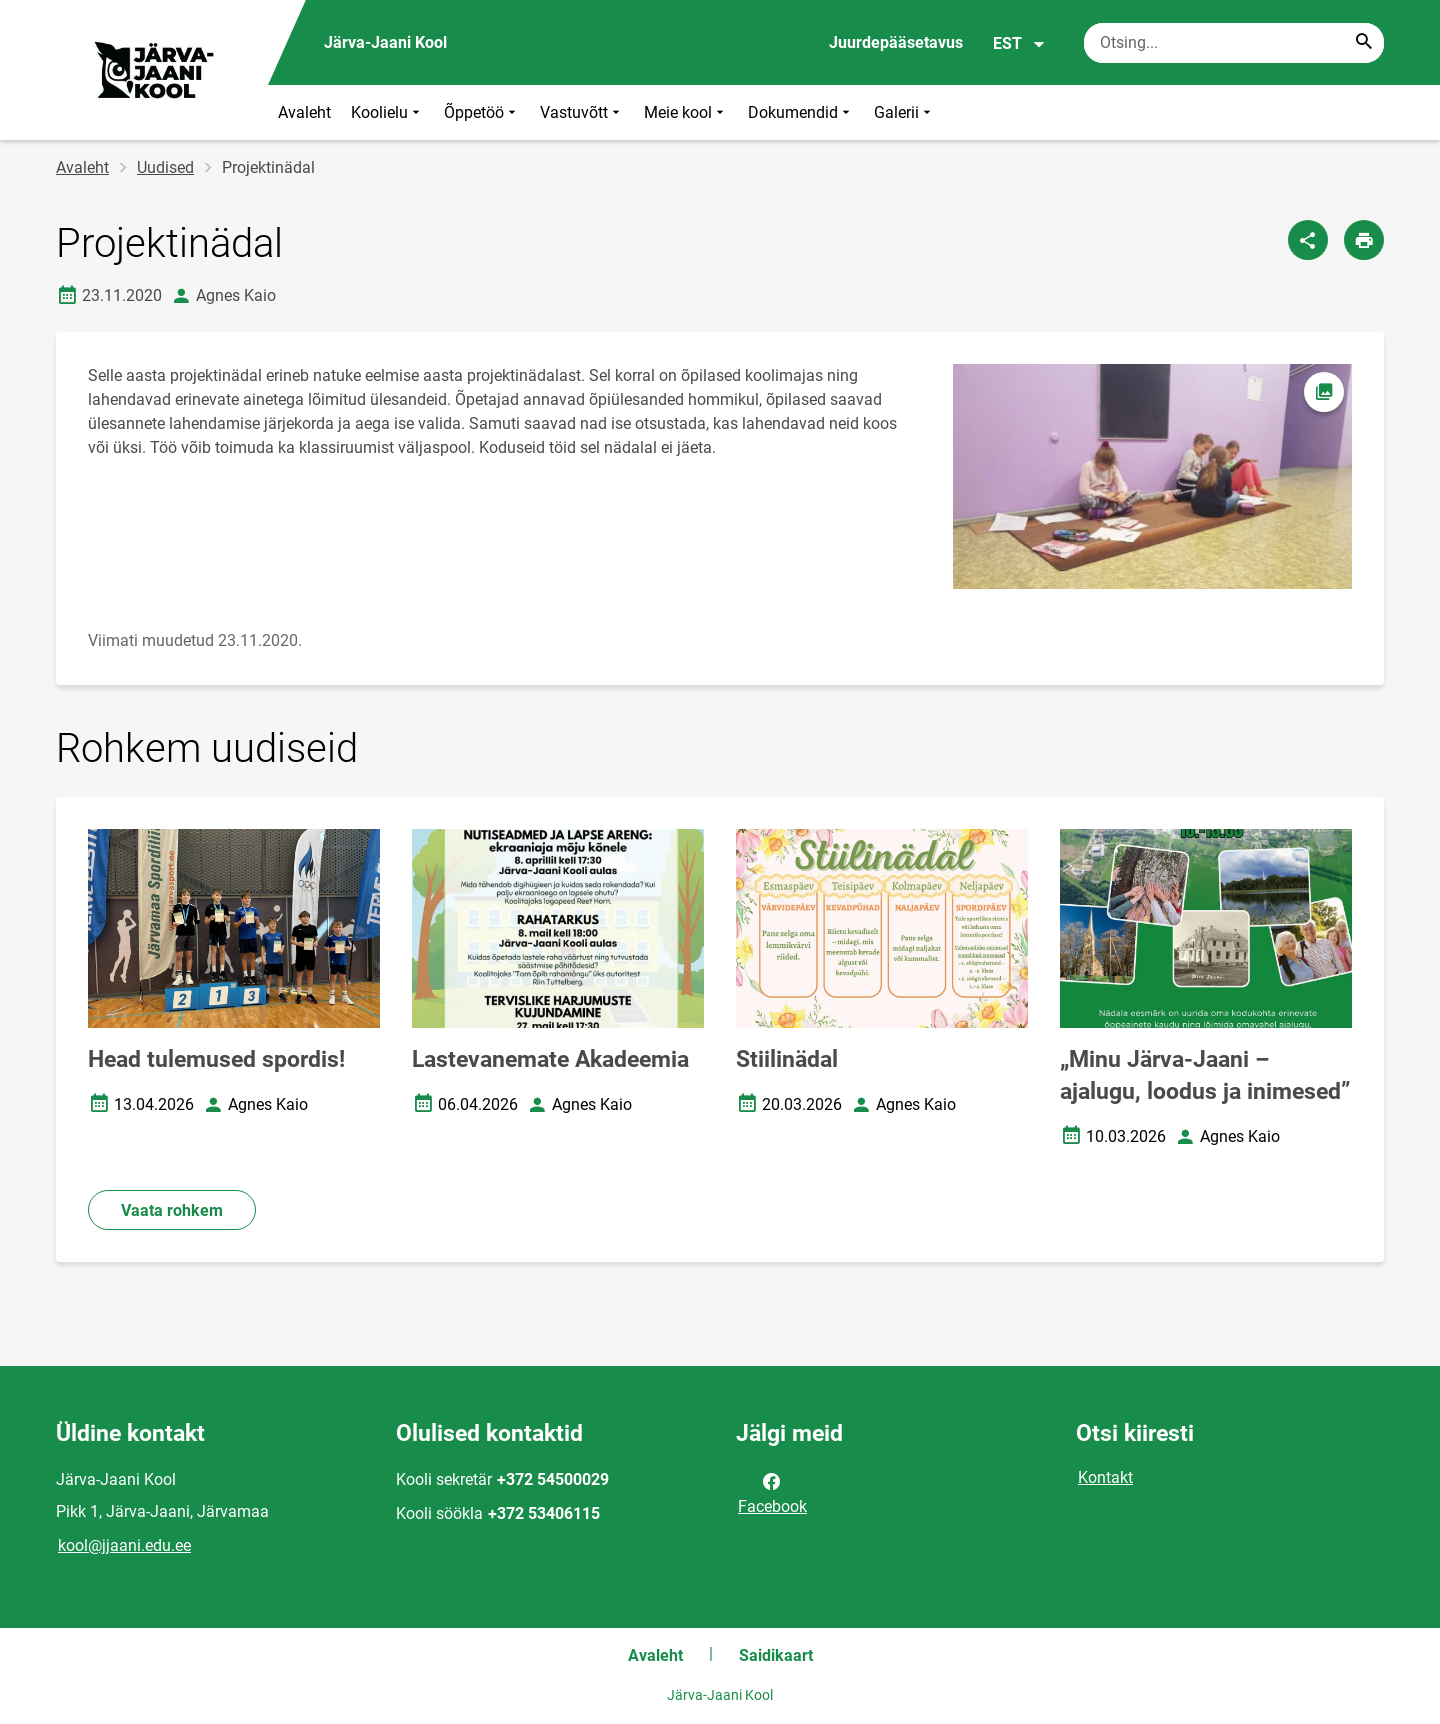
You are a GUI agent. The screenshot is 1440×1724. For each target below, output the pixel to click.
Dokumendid (801, 112)
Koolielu (387, 112)
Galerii (904, 112)
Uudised (165, 167)
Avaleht (304, 112)
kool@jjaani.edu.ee (124, 1545)
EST (1019, 44)
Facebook (772, 1492)
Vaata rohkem (172, 1210)
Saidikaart (776, 1655)
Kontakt (1105, 1477)
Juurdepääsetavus (896, 42)
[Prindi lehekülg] (1364, 240)
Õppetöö (482, 112)
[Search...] (1364, 43)
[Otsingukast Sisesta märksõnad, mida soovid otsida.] (1234, 43)
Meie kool (686, 112)
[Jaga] (1308, 240)
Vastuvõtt (582, 112)
